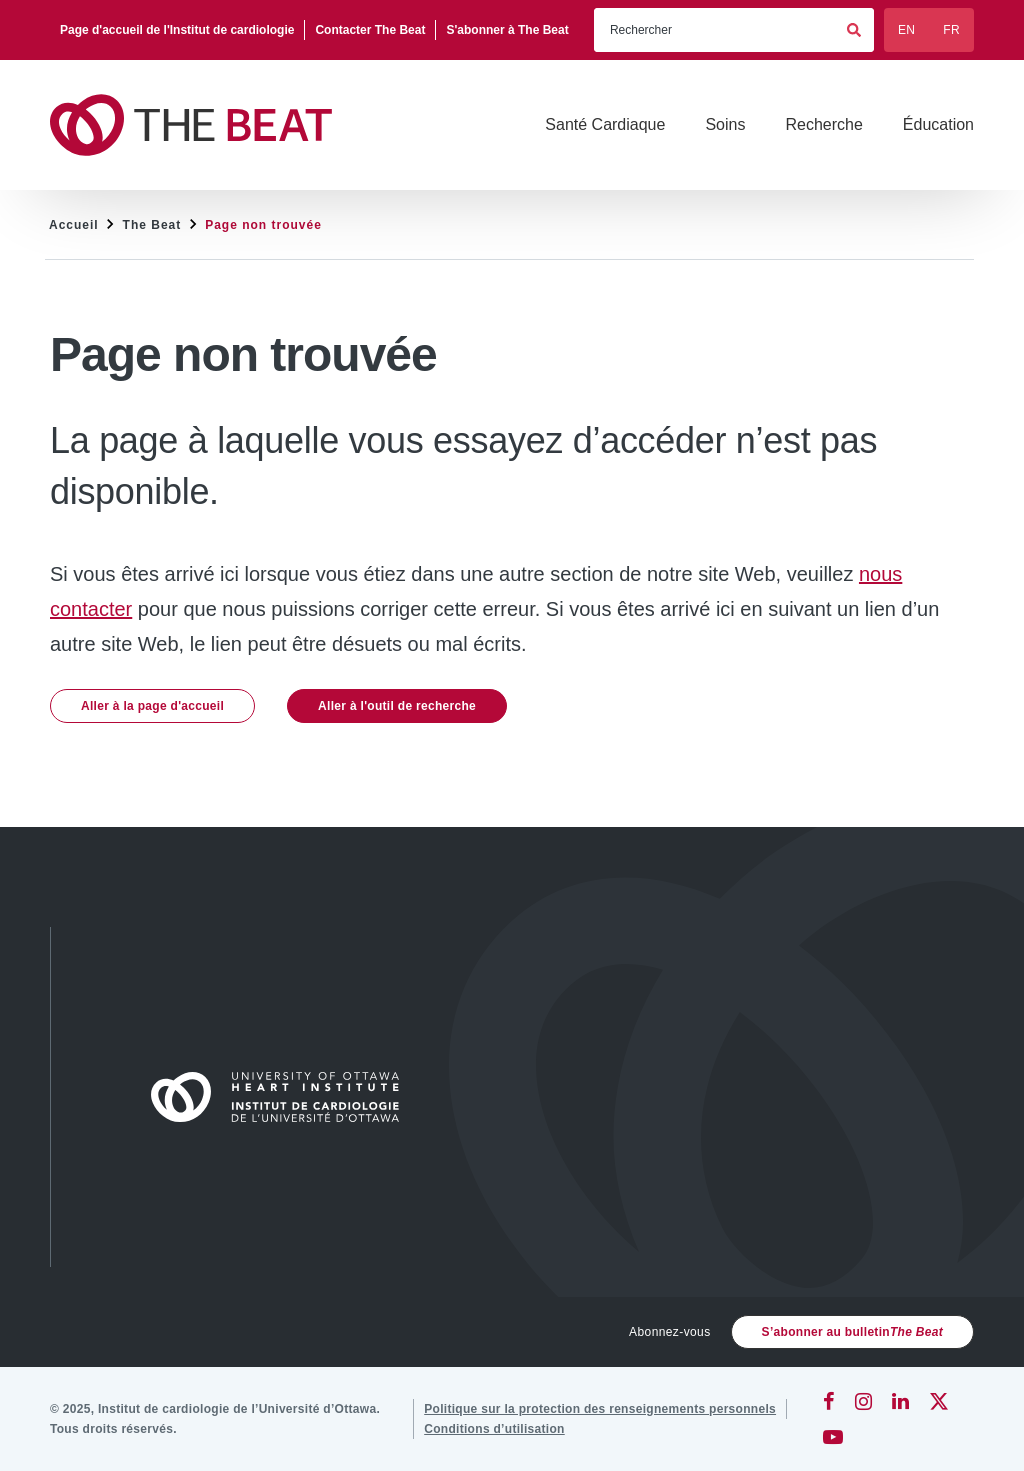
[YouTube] (833, 1437)
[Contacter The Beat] (370, 30)
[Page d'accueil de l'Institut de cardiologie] (177, 30)
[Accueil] (284, 1097)
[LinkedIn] (900, 1401)
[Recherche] (823, 125)
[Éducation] (938, 125)
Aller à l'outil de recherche (397, 706)
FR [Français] (951, 30)
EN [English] (906, 30)
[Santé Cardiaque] (605, 125)
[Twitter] (939, 1401)
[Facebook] (829, 1401)
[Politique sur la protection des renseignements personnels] (600, 1409)
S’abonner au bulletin (852, 1332)
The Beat (152, 225)
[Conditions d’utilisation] (494, 1429)
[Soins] (725, 125)
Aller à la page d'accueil (152, 706)
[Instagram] (863, 1401)
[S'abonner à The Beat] (507, 30)
